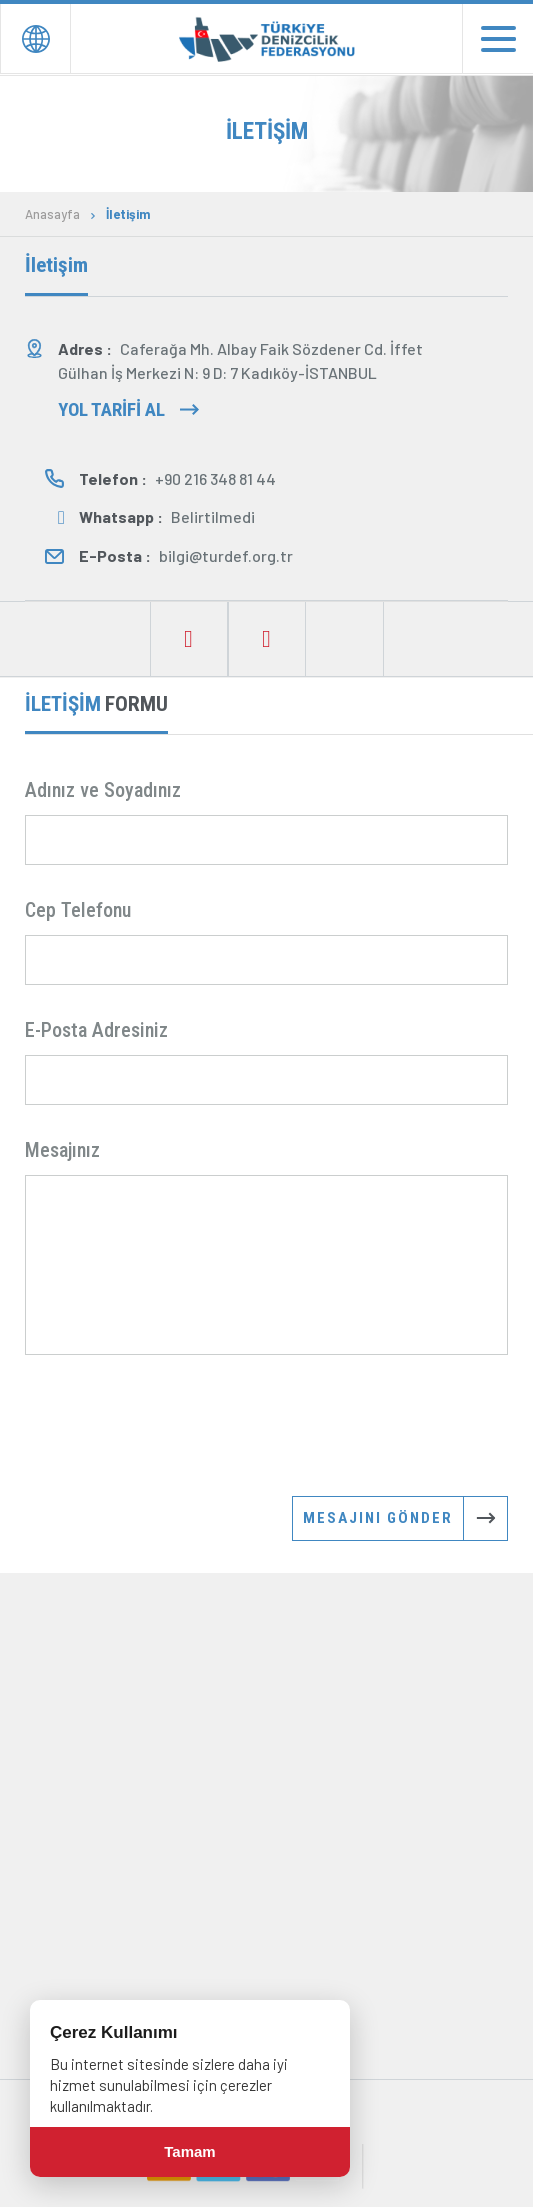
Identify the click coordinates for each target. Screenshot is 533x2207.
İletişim (128, 214)
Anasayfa (52, 214)
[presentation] (177, 1424)
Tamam (189, 2151)
